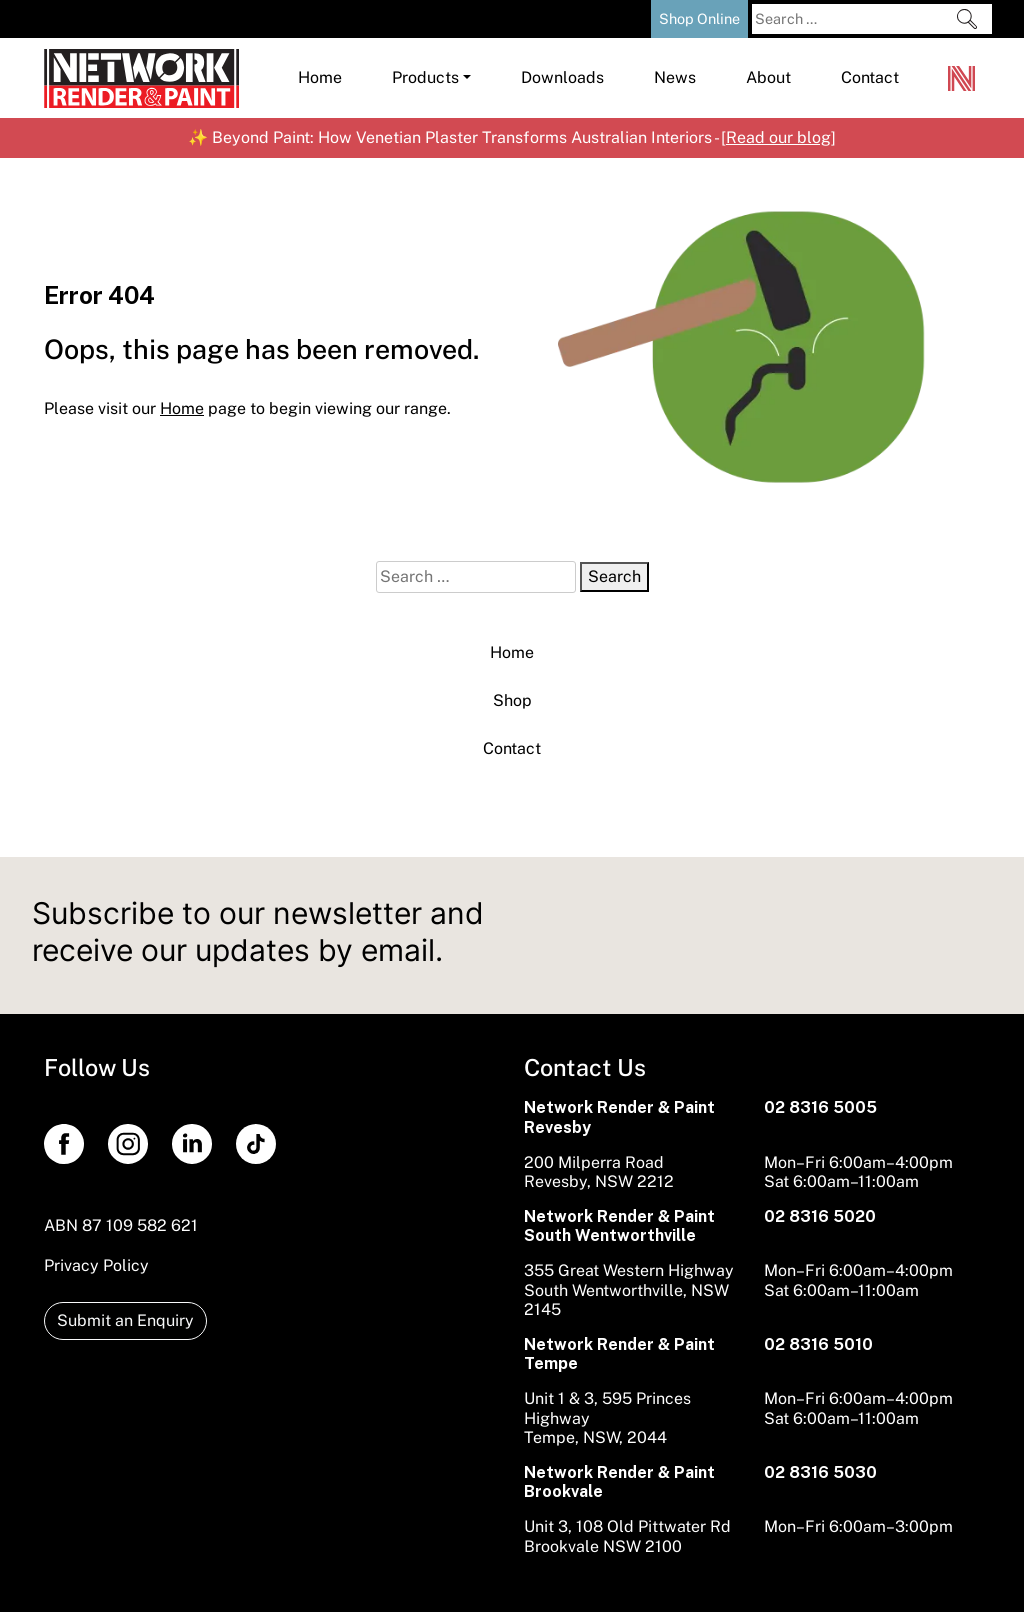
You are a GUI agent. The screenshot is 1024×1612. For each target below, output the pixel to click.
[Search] (967, 19)
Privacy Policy (96, 1265)
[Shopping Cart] (630, 17)
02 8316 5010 (818, 1344)
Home (512, 652)
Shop (512, 700)
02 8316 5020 (820, 1216)
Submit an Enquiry (125, 1320)
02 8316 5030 (820, 1472)
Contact (512, 748)
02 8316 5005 (820, 1107)
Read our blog (778, 137)
